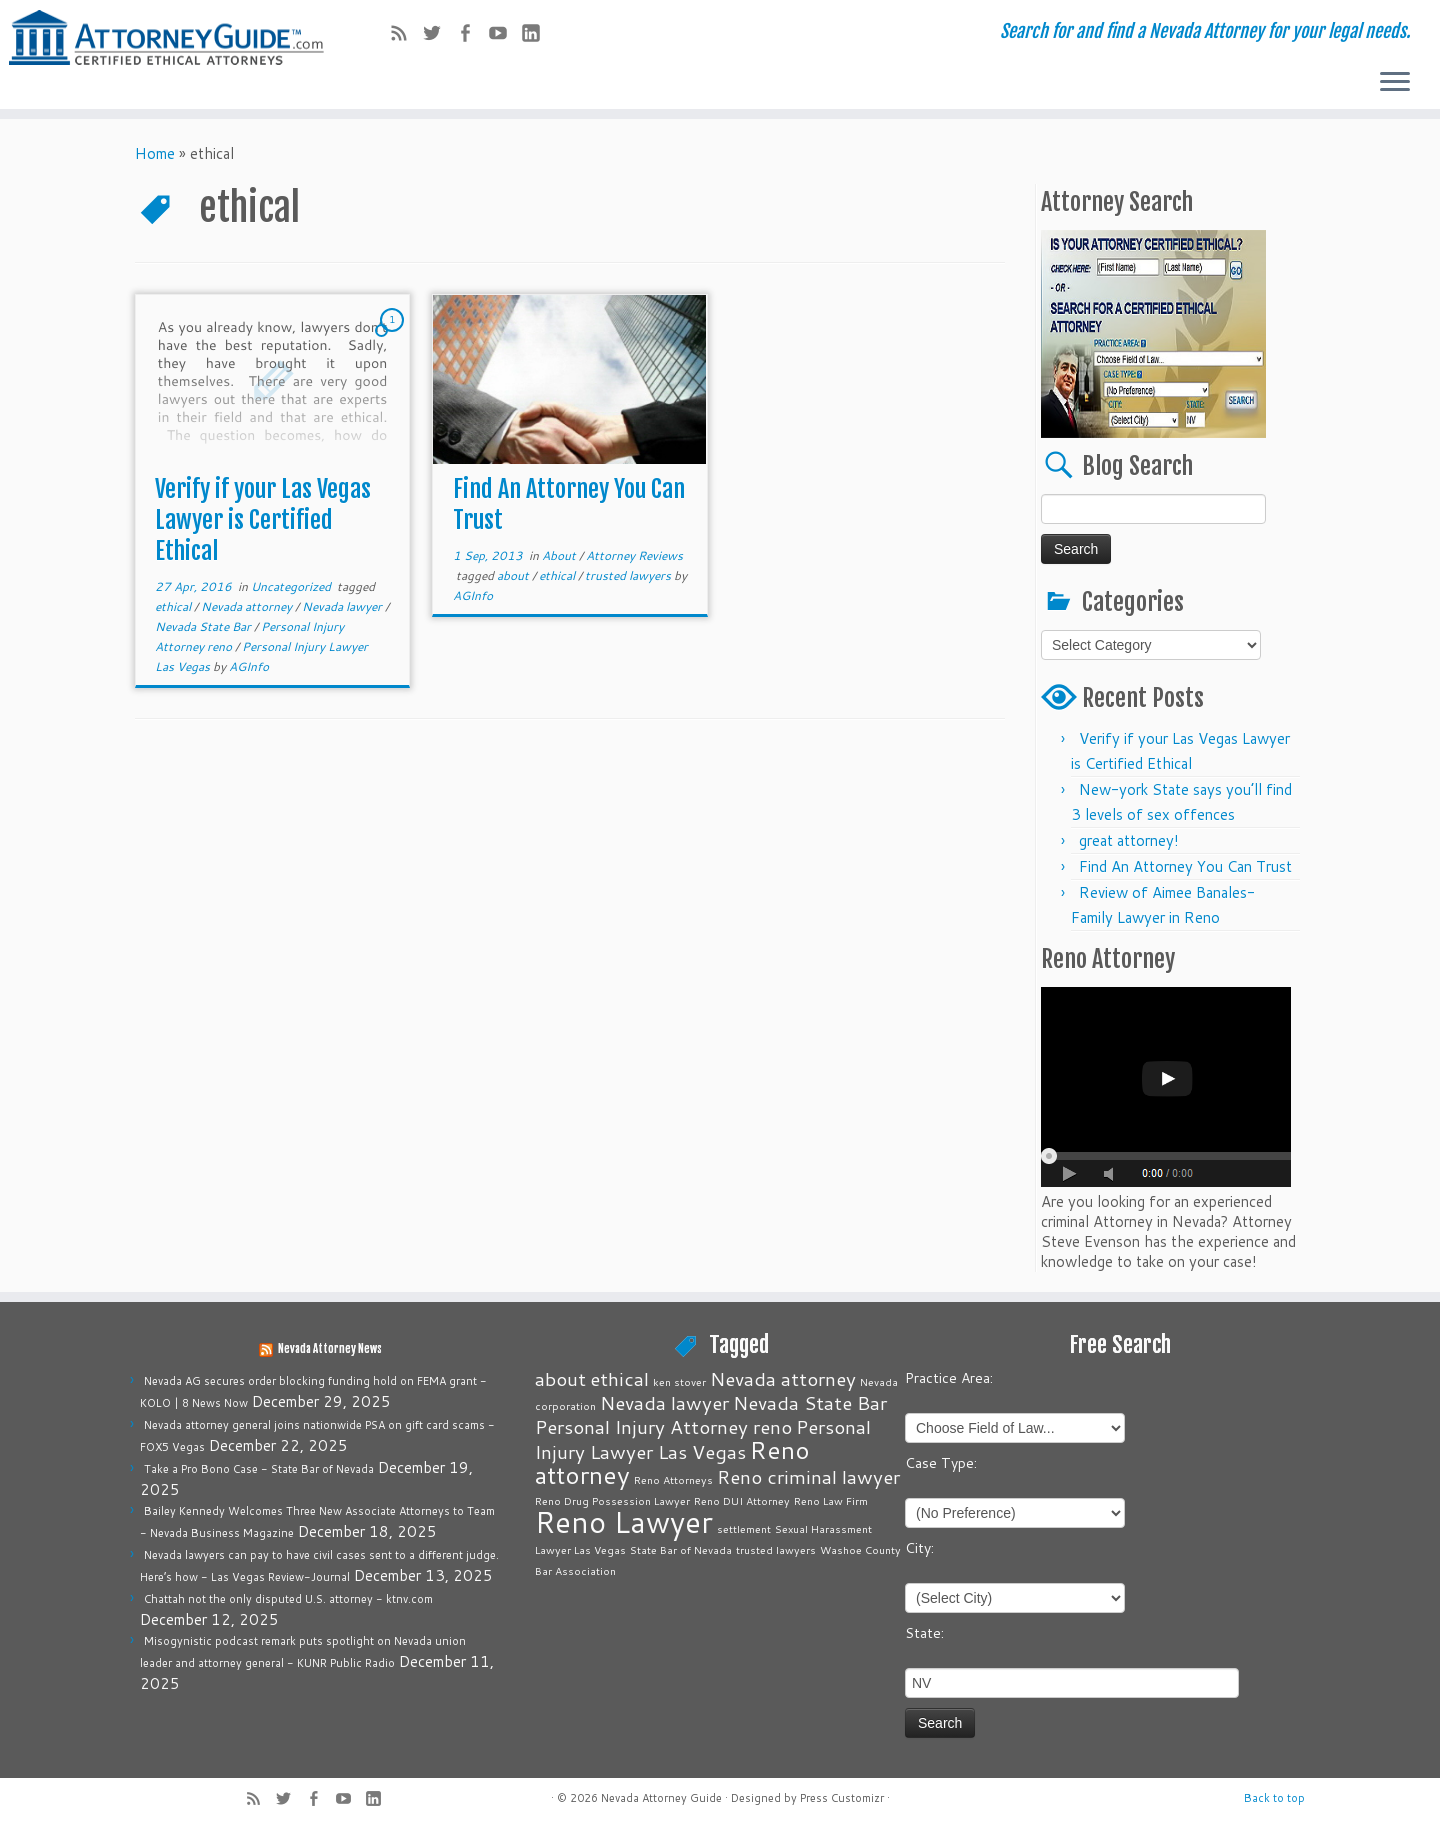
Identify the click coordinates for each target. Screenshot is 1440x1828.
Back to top (1274, 1798)
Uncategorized (292, 586)
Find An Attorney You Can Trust (1185, 866)
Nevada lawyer (343, 606)
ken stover (679, 1381)
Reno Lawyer (624, 1521)
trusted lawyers (629, 575)
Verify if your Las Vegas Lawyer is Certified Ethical (263, 520)
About (560, 555)
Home (155, 153)
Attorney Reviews (634, 555)
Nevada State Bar (204, 626)
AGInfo (249, 666)
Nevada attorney (248, 606)
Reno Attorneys (673, 1479)
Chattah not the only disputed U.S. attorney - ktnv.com (288, 1599)
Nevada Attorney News (330, 1349)
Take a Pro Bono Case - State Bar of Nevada (259, 1469)
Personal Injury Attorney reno (663, 1426)
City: (919, 1548)
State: (924, 1633)
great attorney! (1129, 840)
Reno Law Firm (831, 1500)
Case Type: (941, 1463)
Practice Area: (949, 1378)
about (514, 575)
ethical (174, 606)
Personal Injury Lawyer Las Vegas (703, 1439)
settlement (744, 1528)
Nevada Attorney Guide (661, 1798)
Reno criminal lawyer (808, 1476)
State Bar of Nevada (681, 1549)
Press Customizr (842, 1798)
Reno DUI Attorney (742, 1500)
